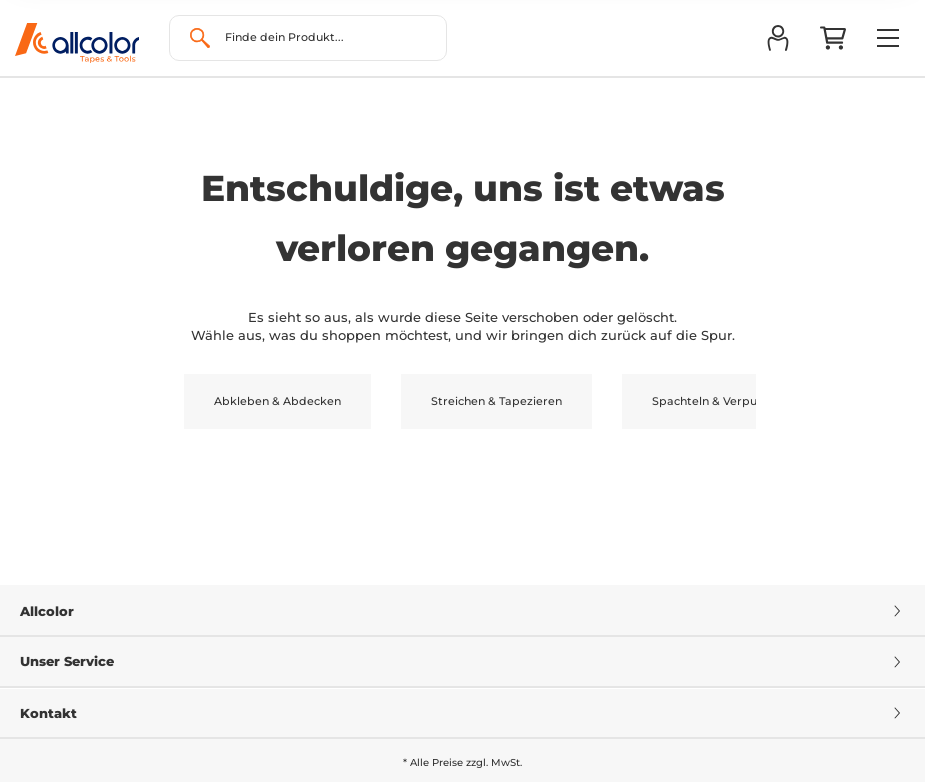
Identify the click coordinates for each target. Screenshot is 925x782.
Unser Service (462, 661)
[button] (777, 38)
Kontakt (462, 713)
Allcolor (462, 611)
